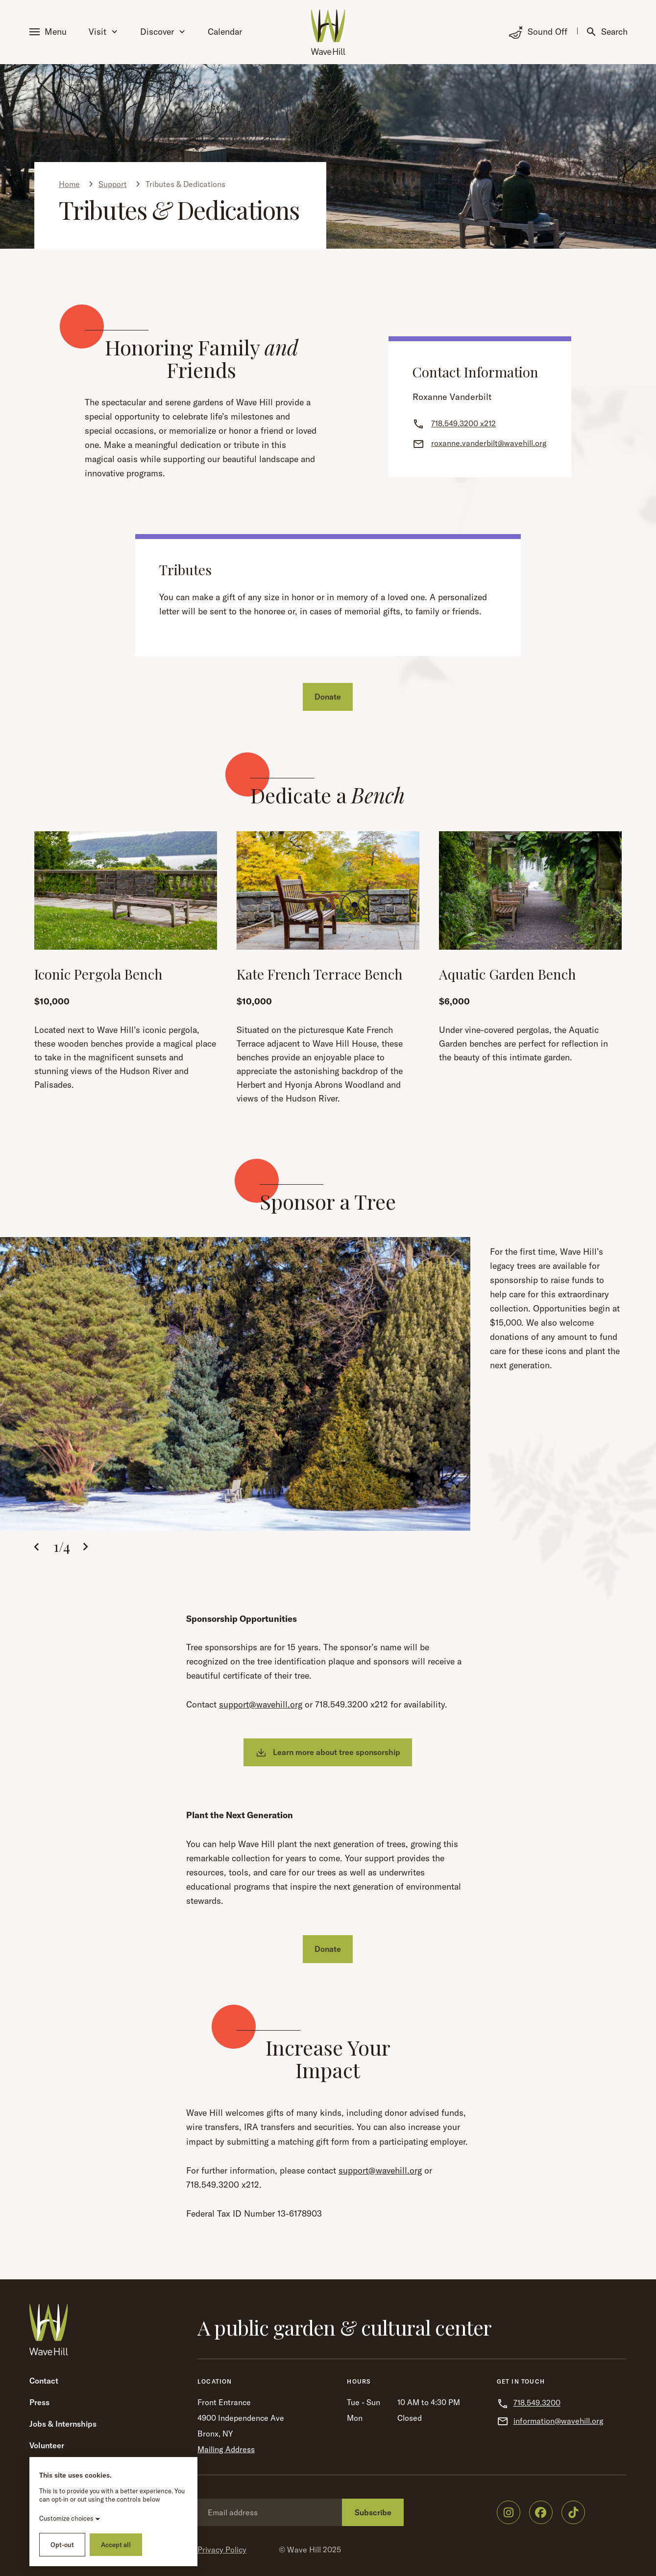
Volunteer (46, 2445)
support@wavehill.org (260, 1704)
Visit (103, 31)
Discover (162, 31)
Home (69, 184)
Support (112, 184)
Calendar (225, 31)
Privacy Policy (221, 2549)
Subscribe (373, 2512)
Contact (43, 2381)
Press (39, 2402)
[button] (50, 32)
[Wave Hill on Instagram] (508, 2512)
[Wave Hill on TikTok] (573, 2512)
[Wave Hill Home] (328, 32)
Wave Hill (304, 2549)
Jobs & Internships (63, 2424)
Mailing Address (226, 2449)
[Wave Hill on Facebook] (541, 2512)
